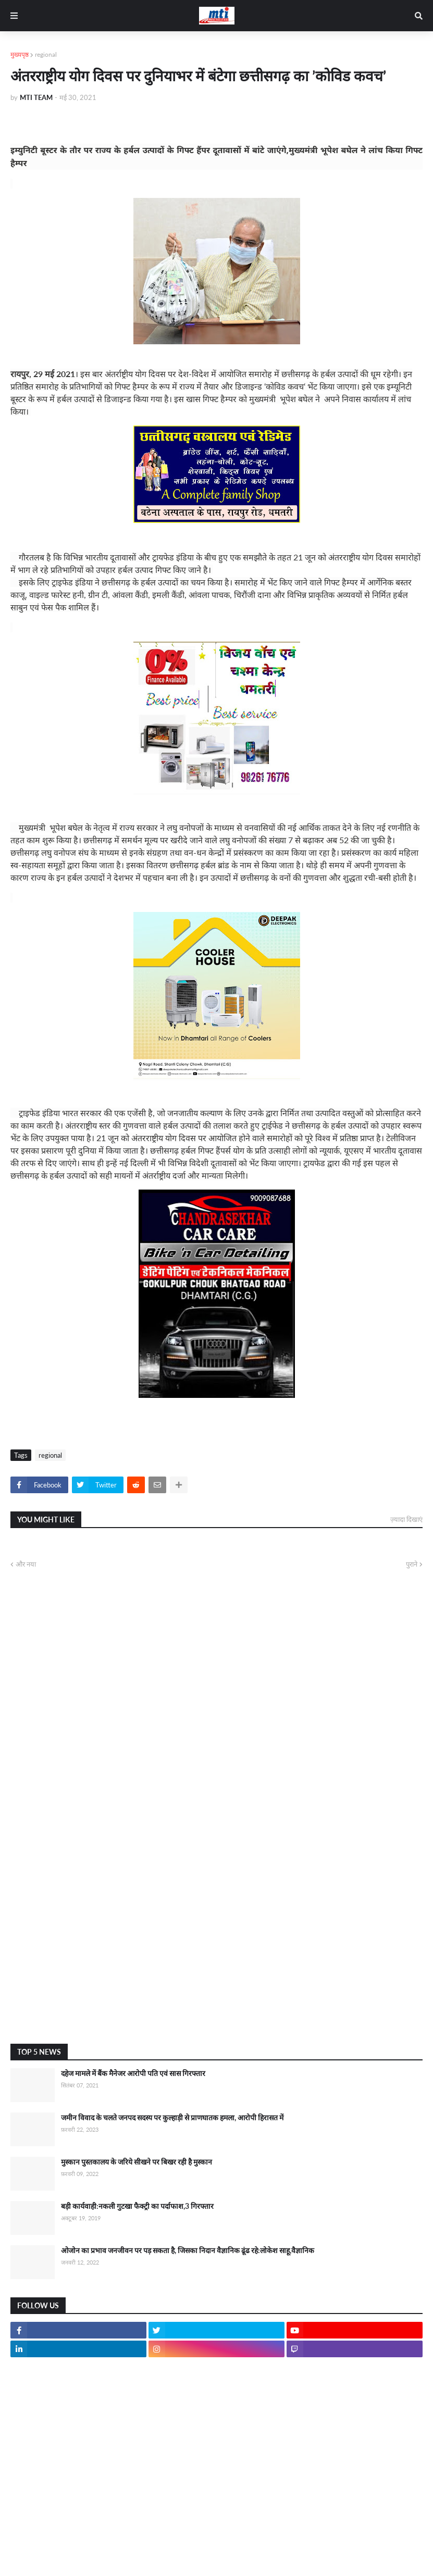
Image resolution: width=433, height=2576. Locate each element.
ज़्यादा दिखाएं (406, 1519)
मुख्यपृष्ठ (19, 54)
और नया (26, 1564)
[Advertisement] (216, 1952)
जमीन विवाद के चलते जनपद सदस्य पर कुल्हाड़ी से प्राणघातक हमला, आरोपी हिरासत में (172, 2117)
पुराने (411, 1564)
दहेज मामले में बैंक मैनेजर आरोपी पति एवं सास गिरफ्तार (133, 2073)
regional (46, 54)
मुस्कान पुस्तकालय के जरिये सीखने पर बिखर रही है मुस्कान (136, 2161)
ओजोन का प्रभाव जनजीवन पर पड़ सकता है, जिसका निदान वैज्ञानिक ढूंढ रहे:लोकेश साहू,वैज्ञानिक (187, 2250)
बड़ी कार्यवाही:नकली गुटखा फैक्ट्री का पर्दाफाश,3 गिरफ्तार (137, 2206)
